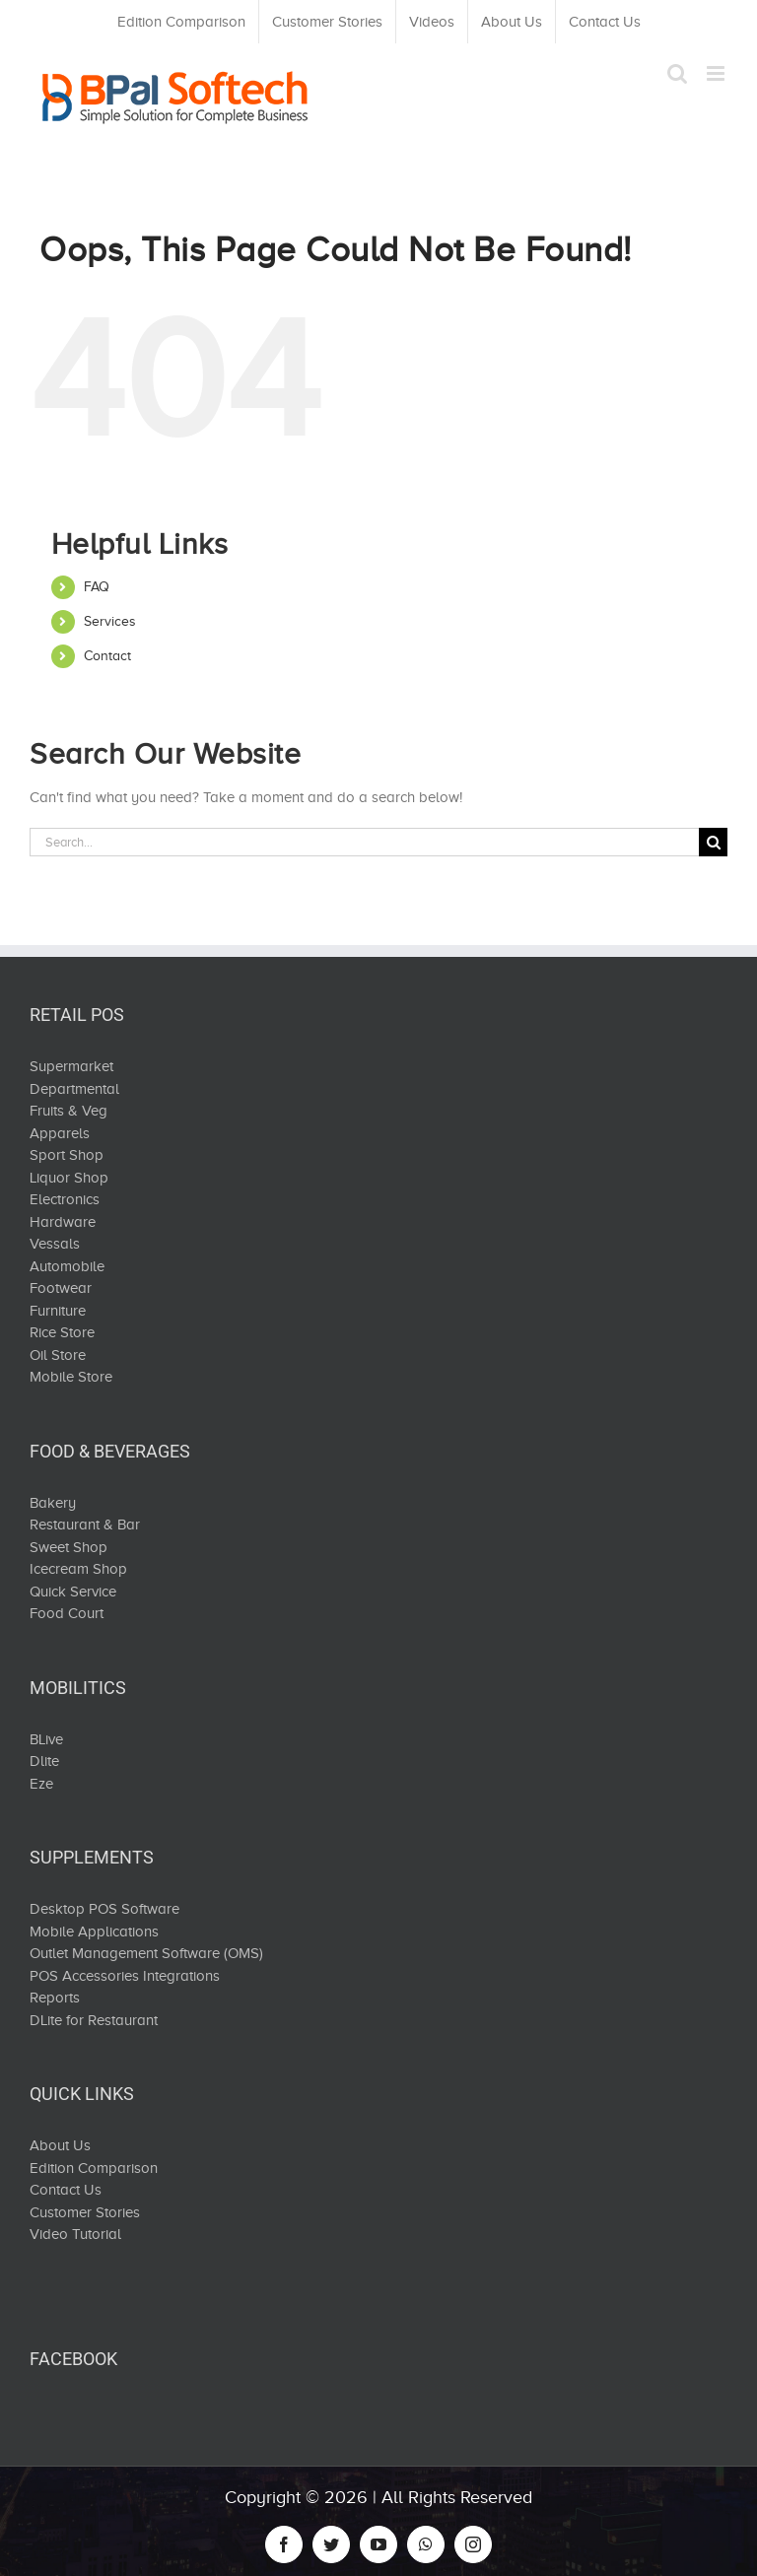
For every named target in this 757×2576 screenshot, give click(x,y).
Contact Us (66, 2190)
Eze (41, 1784)
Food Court (66, 1613)
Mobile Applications (94, 1931)
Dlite (44, 1761)
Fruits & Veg (68, 1111)
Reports (55, 1997)
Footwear (61, 1288)
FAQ (96, 586)
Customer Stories (85, 2212)
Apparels (60, 1133)
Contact (107, 655)
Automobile (67, 1266)
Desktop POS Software (104, 1909)
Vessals (55, 1244)
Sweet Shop (68, 1547)
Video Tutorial (75, 2234)
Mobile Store (71, 1377)
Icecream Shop (78, 1569)
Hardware (63, 1222)
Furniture (58, 1311)
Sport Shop (66, 1155)
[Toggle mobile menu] (717, 73)
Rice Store (62, 1332)
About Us (60, 2145)
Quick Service (73, 1591)
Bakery (53, 1503)
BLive (46, 1739)
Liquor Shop (69, 1178)
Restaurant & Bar (85, 1524)
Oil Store (58, 1355)
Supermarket (71, 1066)
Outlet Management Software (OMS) (146, 1953)
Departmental (74, 1089)
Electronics (65, 1199)
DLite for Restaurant (94, 2020)
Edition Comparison (94, 2168)
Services (110, 621)
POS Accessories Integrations (125, 1976)
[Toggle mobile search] (677, 73)
